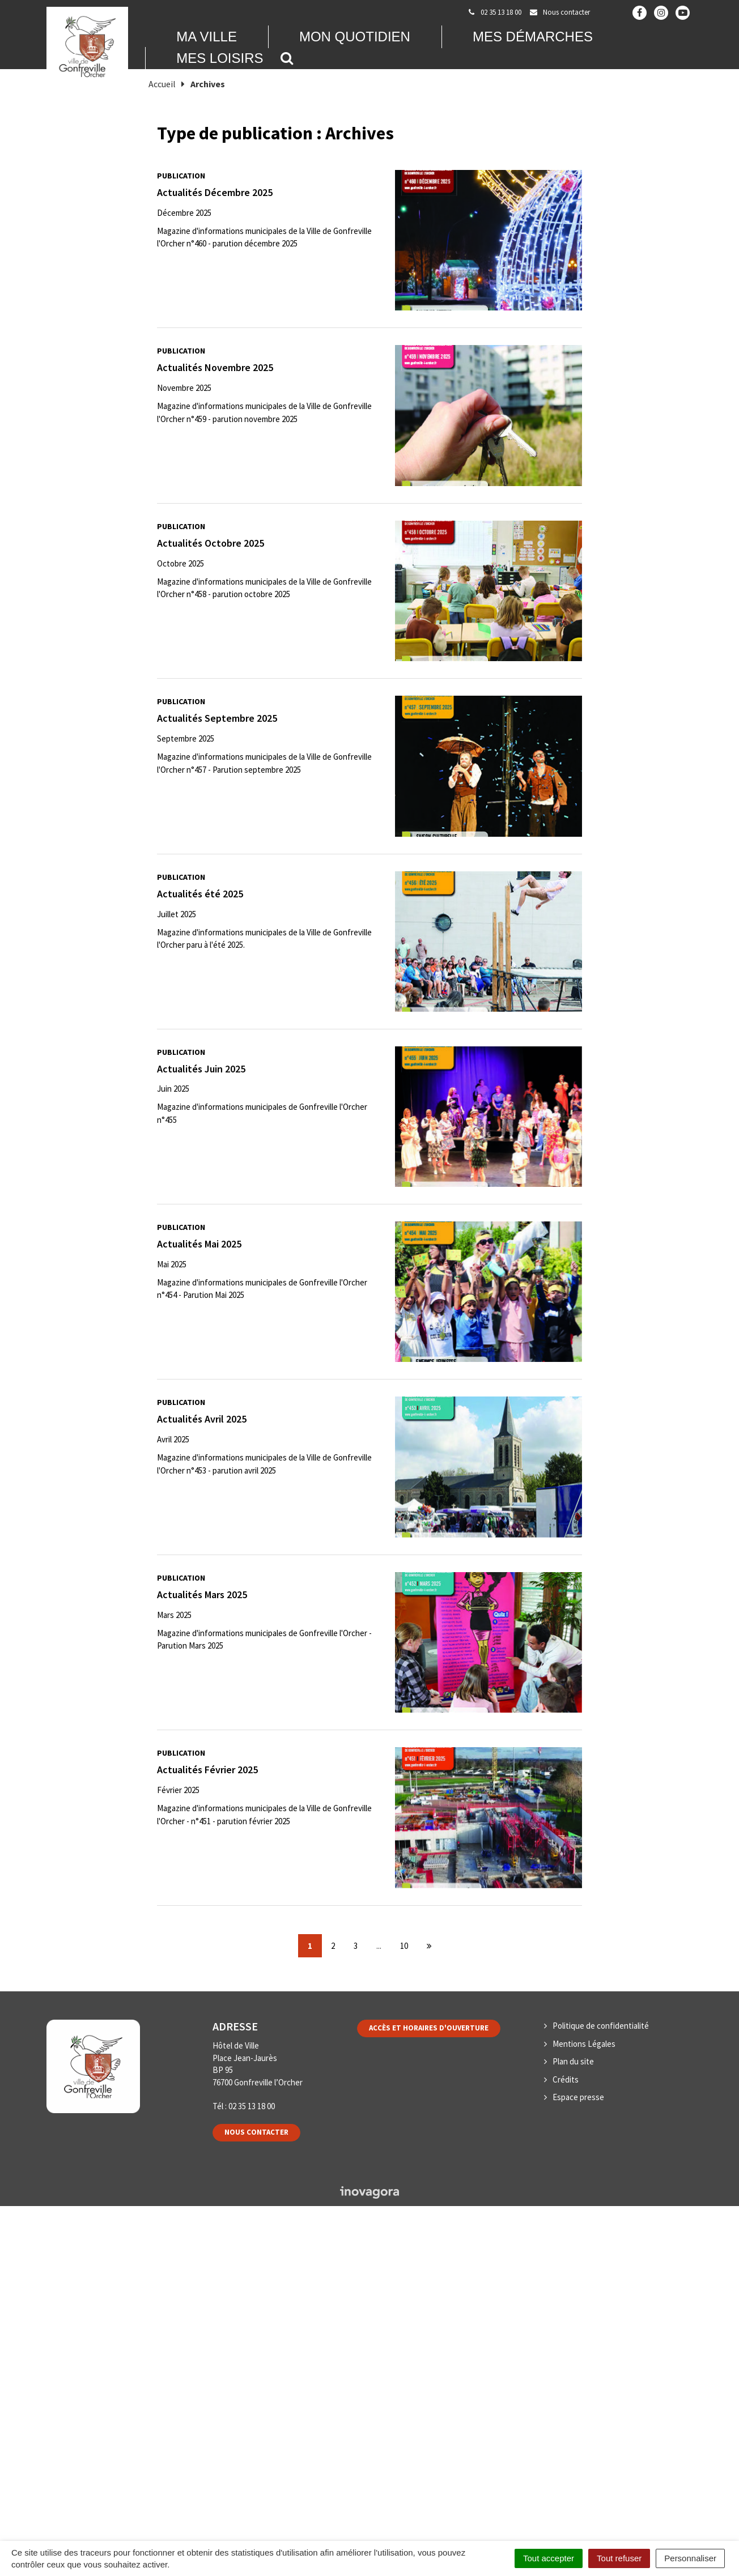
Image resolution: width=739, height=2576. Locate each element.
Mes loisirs (219, 58)
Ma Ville (206, 36)
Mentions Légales (584, 2043)
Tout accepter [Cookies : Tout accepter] (548, 2558)
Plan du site (573, 2061)
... (378, 1945)
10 (404, 1945)
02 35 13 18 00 (251, 2106)
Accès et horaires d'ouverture (429, 2028)
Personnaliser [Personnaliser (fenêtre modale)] (690, 2558)
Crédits (566, 2079)
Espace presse (578, 2097)
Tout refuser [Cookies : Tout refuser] (619, 2558)
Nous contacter (256, 2132)
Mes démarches (533, 36)
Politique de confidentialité (601, 2025)
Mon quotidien (354, 36)
